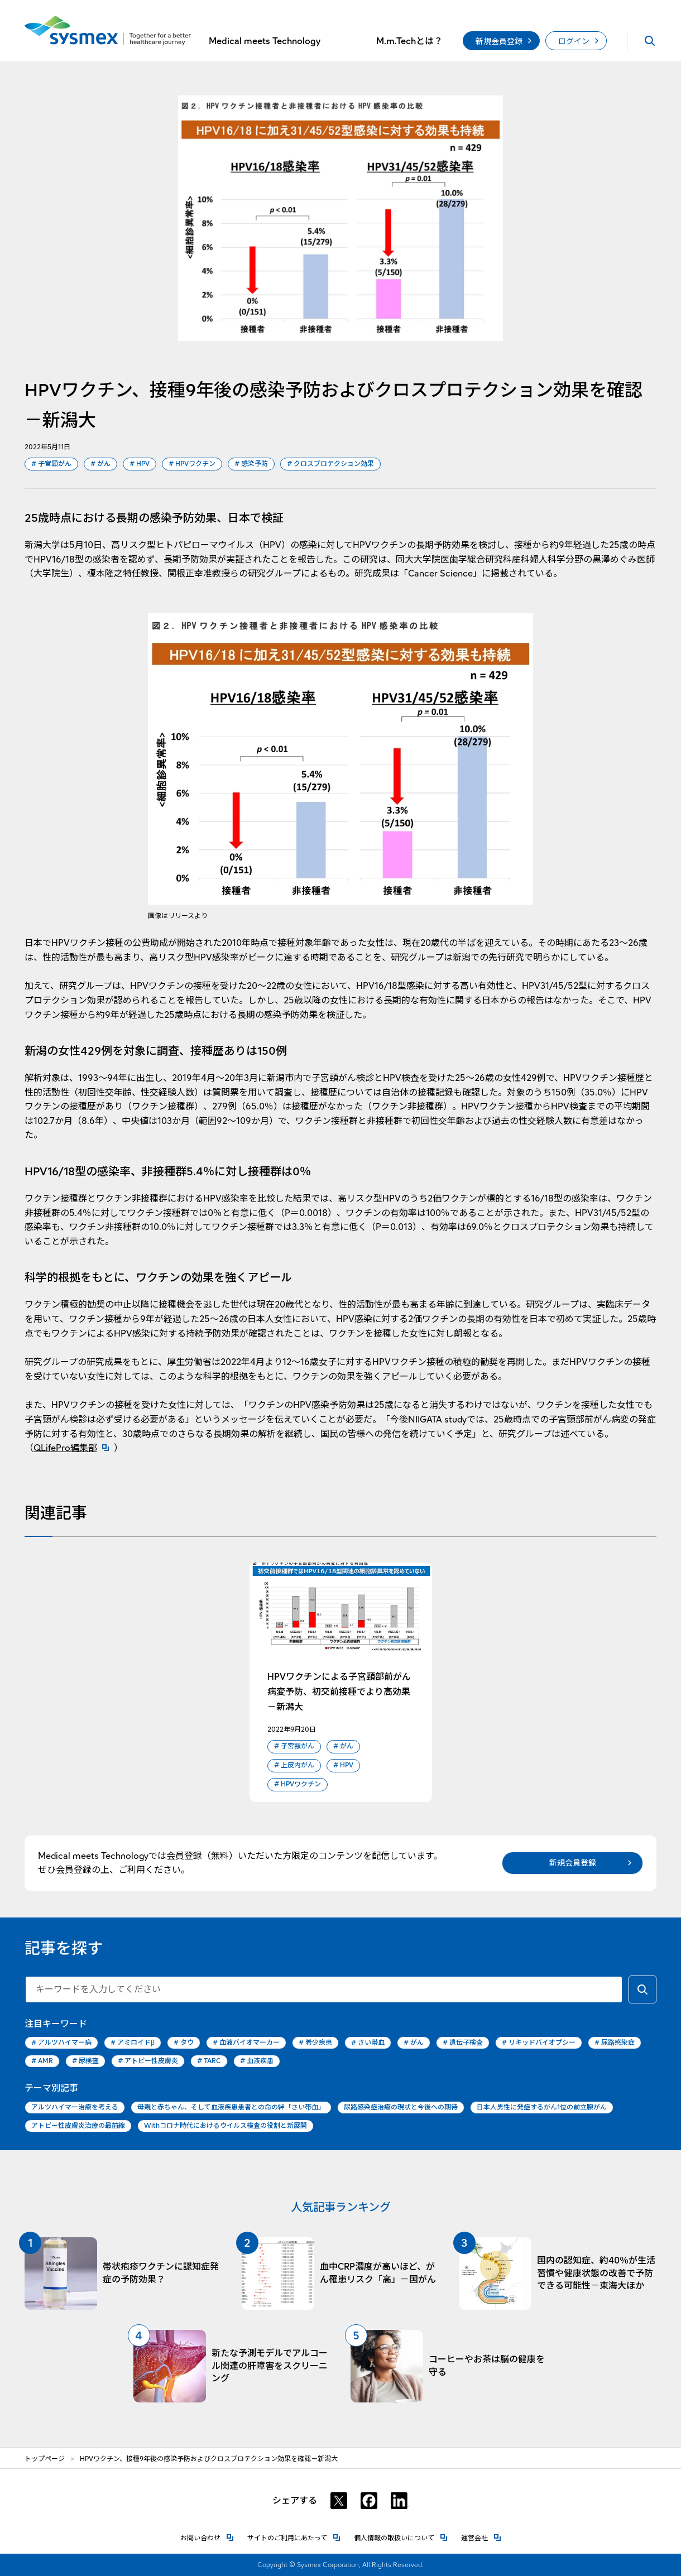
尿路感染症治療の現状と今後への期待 (401, 2107)
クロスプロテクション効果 (330, 464)
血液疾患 (257, 2061)
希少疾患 (315, 2043)
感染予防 (251, 464)
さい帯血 (368, 2043)
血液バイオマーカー (246, 2043)
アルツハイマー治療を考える (74, 2107)
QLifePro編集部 (73, 1448)
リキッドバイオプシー (539, 2043)
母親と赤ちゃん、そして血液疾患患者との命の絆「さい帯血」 (231, 2107)
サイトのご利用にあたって (294, 2537)
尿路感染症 (614, 2043)
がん (100, 464)
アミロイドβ (133, 2043)
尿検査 (85, 2061)
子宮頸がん (51, 464)
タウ (184, 2043)
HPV (140, 464)
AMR (42, 2061)
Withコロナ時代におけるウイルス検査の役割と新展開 (225, 2125)
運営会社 (481, 2537)
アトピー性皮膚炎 (148, 2061)
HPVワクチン (192, 464)
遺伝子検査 (463, 2043)
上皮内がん (294, 1765)
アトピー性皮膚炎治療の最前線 (78, 2125)
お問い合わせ (207, 2537)
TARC (209, 2061)
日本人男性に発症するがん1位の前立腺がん (542, 2107)
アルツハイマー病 (61, 2043)
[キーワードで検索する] (642, 1989)
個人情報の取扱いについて (401, 2537)
